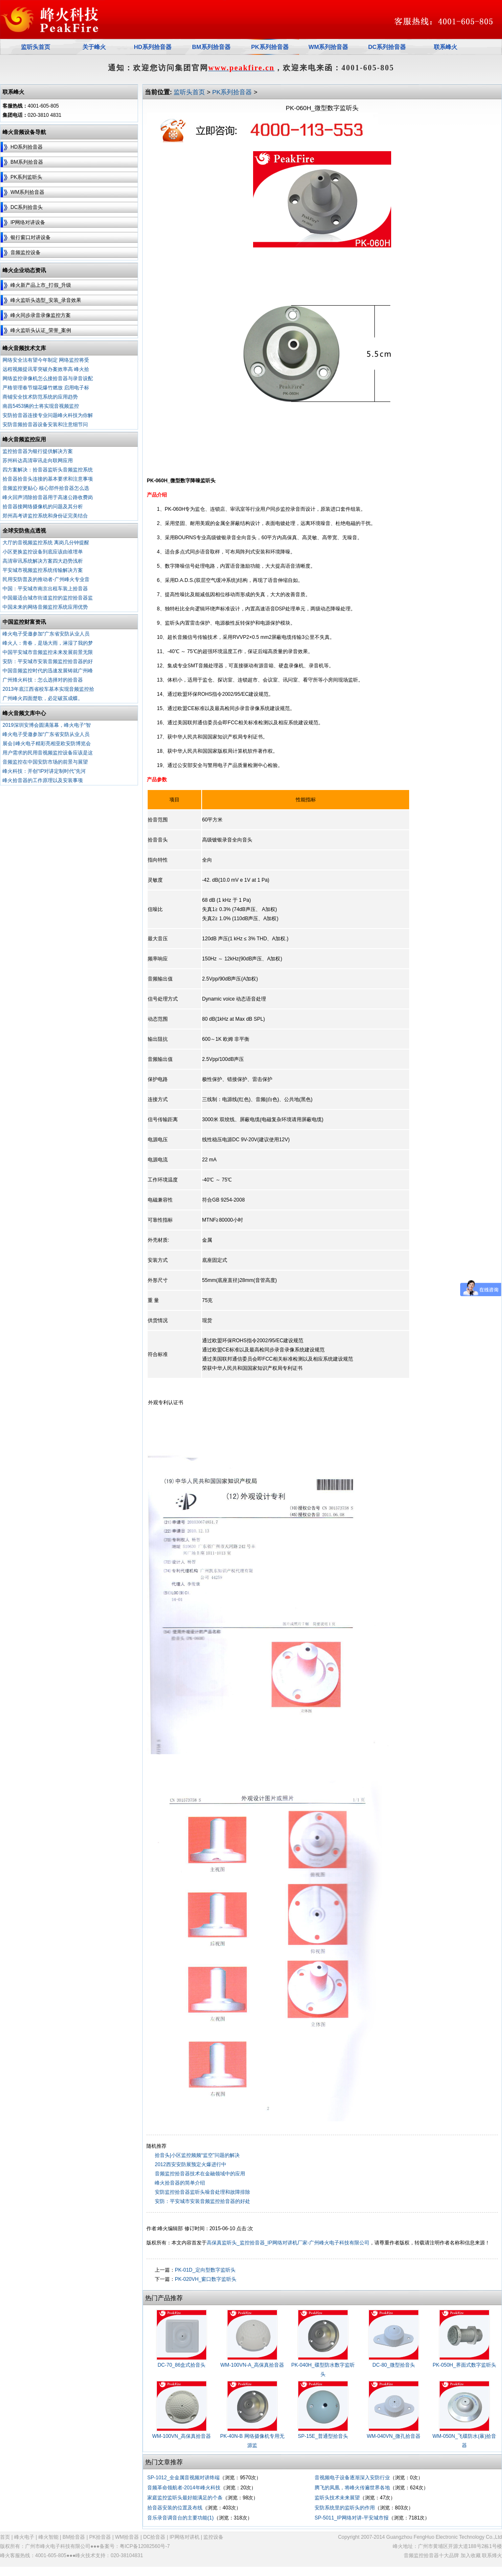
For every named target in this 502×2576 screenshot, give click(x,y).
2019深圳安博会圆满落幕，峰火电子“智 (47, 725)
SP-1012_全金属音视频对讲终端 (183, 2478)
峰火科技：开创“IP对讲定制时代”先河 (44, 771)
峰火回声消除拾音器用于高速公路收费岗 (48, 497)
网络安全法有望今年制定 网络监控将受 (46, 360)
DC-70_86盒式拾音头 (182, 2365)
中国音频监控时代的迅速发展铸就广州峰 (48, 671)
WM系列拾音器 (27, 192)
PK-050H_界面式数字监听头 (464, 2365)
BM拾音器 (73, 2537)
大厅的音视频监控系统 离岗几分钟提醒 (46, 543)
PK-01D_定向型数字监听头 (205, 2270)
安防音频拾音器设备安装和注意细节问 (45, 424)
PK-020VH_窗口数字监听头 (205, 2279)
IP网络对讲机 (184, 2537)
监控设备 (213, 2537)
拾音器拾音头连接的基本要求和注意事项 (48, 479)
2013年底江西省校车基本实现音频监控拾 (48, 689)
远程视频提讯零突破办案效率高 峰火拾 (46, 369)
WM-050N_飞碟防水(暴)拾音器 (465, 2440)
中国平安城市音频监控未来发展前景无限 (48, 652)
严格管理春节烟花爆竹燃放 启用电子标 (46, 388)
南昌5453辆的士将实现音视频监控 (41, 406)
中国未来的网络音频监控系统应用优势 (45, 607)
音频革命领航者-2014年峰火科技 (183, 2488)
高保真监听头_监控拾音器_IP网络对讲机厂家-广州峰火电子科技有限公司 (288, 2243)
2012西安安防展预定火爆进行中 (190, 2164)
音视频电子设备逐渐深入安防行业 (352, 2478)
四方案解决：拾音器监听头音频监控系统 (48, 470)
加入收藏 (471, 2555)
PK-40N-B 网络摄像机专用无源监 (252, 2440)
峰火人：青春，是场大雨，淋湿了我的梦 (48, 643)
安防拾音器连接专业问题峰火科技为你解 (48, 415)
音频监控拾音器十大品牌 (431, 2555)
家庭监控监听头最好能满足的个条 (185, 2498)
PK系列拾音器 (269, 47)
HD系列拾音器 (26, 147)
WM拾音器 (127, 2537)
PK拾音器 (100, 2537)
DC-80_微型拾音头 (393, 2365)
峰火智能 (48, 2537)
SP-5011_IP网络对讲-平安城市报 (352, 2518)
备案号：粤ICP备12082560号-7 (135, 2546)
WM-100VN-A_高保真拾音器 (252, 2365)
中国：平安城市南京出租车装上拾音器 (45, 589)
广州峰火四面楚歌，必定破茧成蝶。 (43, 698)
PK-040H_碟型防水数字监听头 (322, 2369)
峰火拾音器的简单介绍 (180, 2183)
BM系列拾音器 (26, 162)
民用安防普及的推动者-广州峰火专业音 (46, 579)
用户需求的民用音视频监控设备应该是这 (48, 753)
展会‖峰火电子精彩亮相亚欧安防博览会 (47, 743)
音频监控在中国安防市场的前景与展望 (45, 762)
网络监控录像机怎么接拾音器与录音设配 (48, 378)
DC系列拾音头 (26, 207)
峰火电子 (24, 2537)
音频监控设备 (25, 252)
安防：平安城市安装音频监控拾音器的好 (48, 661)
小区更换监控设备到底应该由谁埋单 (43, 552)
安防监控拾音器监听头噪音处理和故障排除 (202, 2192)
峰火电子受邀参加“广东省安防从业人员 (46, 634)
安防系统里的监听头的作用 (345, 2508)
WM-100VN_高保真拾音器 (181, 2436)
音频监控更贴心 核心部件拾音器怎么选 (46, 488)
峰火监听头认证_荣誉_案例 (40, 330)
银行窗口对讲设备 (30, 237)
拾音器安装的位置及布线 (174, 2508)
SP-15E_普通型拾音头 (323, 2436)
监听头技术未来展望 (337, 2498)
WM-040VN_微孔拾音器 (394, 2436)
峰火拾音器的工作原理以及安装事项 (43, 780)
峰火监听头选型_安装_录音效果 (45, 300)
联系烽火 (492, 2555)
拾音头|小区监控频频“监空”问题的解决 (197, 2155)
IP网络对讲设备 (27, 222)
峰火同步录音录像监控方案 (40, 315)
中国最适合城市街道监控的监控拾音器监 (48, 598)
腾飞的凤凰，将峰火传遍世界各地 (352, 2488)
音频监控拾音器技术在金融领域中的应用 (200, 2174)
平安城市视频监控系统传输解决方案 (43, 570)
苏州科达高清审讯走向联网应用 (38, 460)
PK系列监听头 (26, 177)
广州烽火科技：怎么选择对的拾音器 (43, 680)
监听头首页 (189, 91)
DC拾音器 (154, 2537)
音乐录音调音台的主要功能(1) (180, 2518)
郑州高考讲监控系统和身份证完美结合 (45, 516)
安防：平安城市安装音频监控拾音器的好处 (202, 2201)
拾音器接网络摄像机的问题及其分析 (43, 507)
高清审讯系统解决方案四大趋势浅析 (43, 561)
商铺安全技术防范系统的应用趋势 (40, 397)
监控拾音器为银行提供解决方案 (38, 451)
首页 (5, 2537)
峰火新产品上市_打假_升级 (40, 285)
